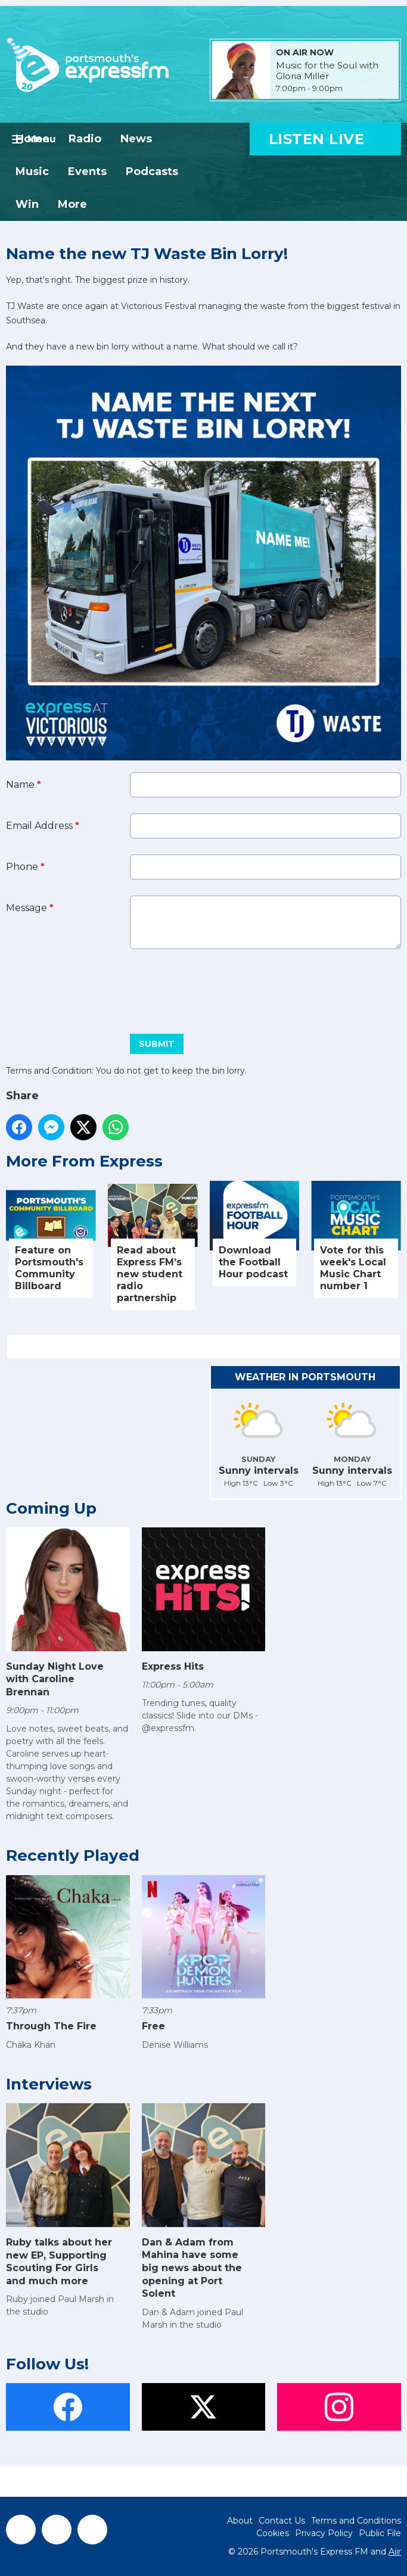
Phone (25, 866)
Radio (85, 138)
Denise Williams (175, 2044)
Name (23, 784)
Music (32, 171)
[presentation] (96, 986)
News (136, 138)
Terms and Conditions (356, 2520)
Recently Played (72, 1855)
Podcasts (152, 171)
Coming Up (51, 1508)
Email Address (42, 825)
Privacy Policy (324, 2533)
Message (30, 907)
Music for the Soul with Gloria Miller (327, 71)
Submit (157, 1043)
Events (87, 171)
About (240, 2520)
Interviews (49, 2084)
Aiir (395, 2551)
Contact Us (282, 2520)
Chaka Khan (30, 2044)
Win (27, 204)
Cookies (272, 2533)
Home (32, 138)
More (72, 204)
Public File (380, 2533)
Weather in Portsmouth (305, 1377)
